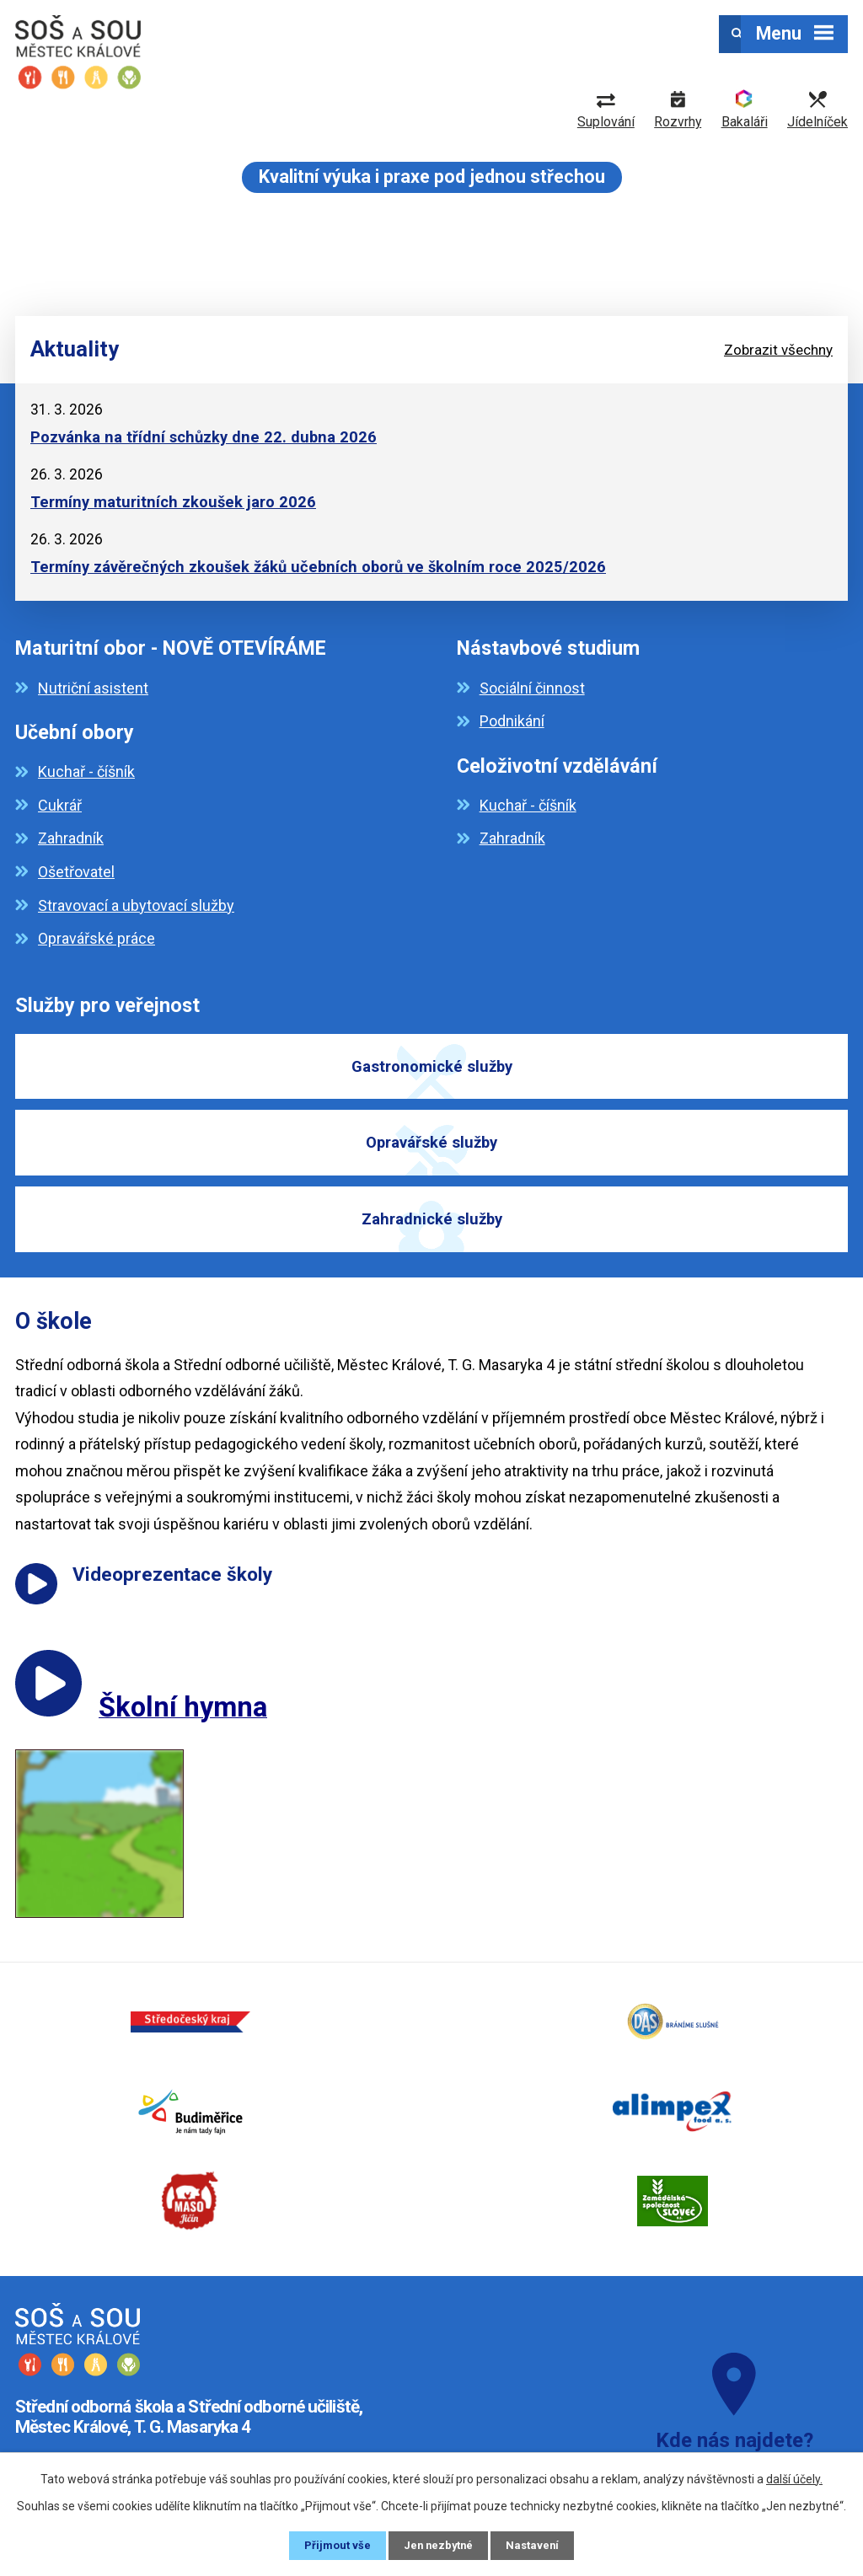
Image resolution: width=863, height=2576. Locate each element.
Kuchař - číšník (86, 771)
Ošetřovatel (76, 872)
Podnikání (512, 721)
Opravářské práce (96, 938)
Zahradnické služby (431, 1244)
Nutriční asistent (93, 688)
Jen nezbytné (438, 2545)
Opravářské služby (431, 1156)
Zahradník (71, 838)
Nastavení (536, 2545)
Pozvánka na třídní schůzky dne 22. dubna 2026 (203, 437)
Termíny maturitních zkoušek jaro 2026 (173, 502)
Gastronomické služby (431, 1069)
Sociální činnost (532, 688)
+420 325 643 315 (94, 2413)
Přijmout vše (334, 2545)
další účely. (794, 2477)
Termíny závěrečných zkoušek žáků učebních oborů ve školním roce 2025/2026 (318, 567)
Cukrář (60, 805)
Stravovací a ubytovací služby (136, 905)
